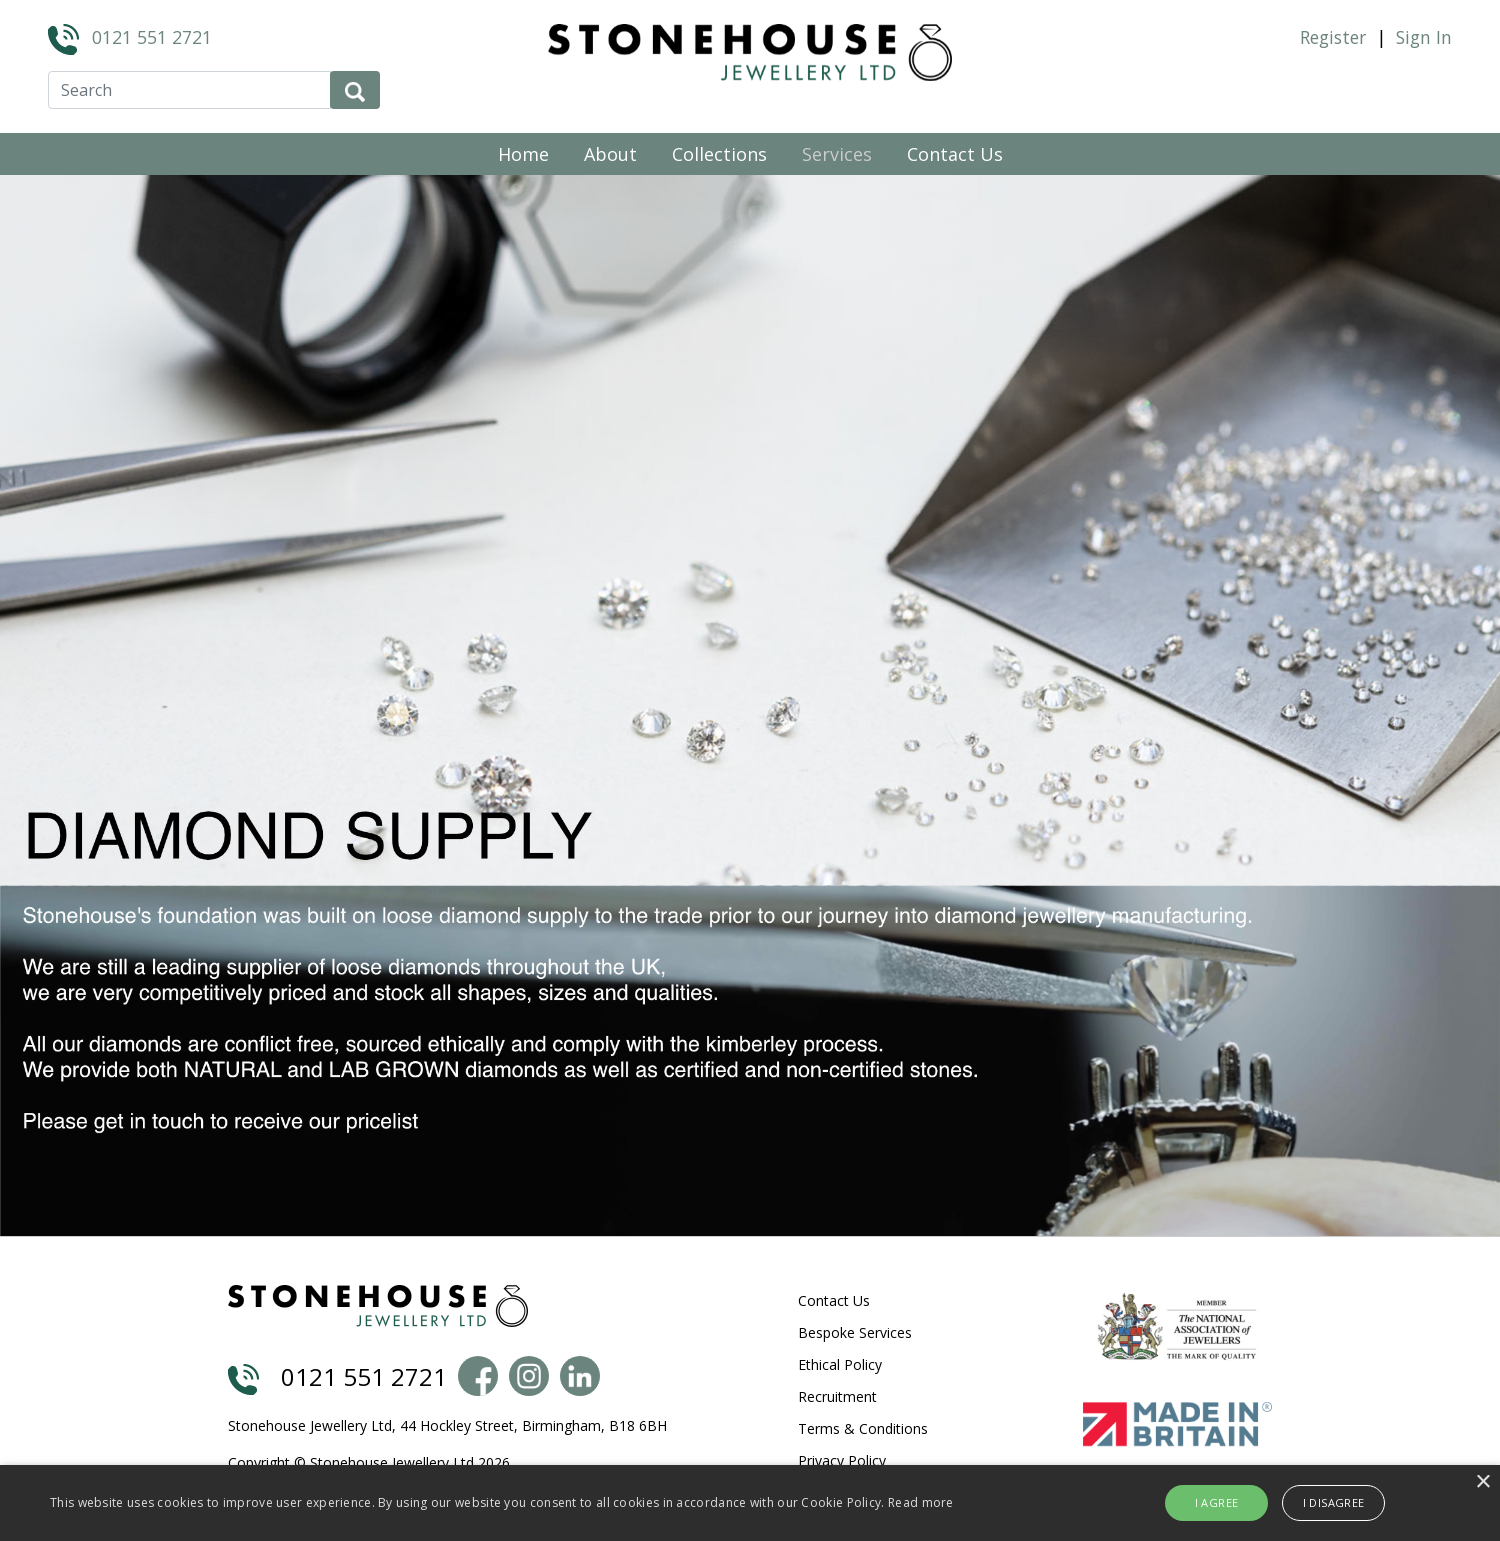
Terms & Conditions (863, 1428)
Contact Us (955, 154)
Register (1333, 37)
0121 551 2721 (152, 37)
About (610, 154)
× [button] (1482, 1482)
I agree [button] (1217, 1502)
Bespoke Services (855, 1332)
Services (837, 154)
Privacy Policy (842, 1460)
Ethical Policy (840, 1364)
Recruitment (837, 1396)
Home (523, 154)
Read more (921, 1502)
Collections (719, 154)
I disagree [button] (1334, 1502)
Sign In (1424, 37)
